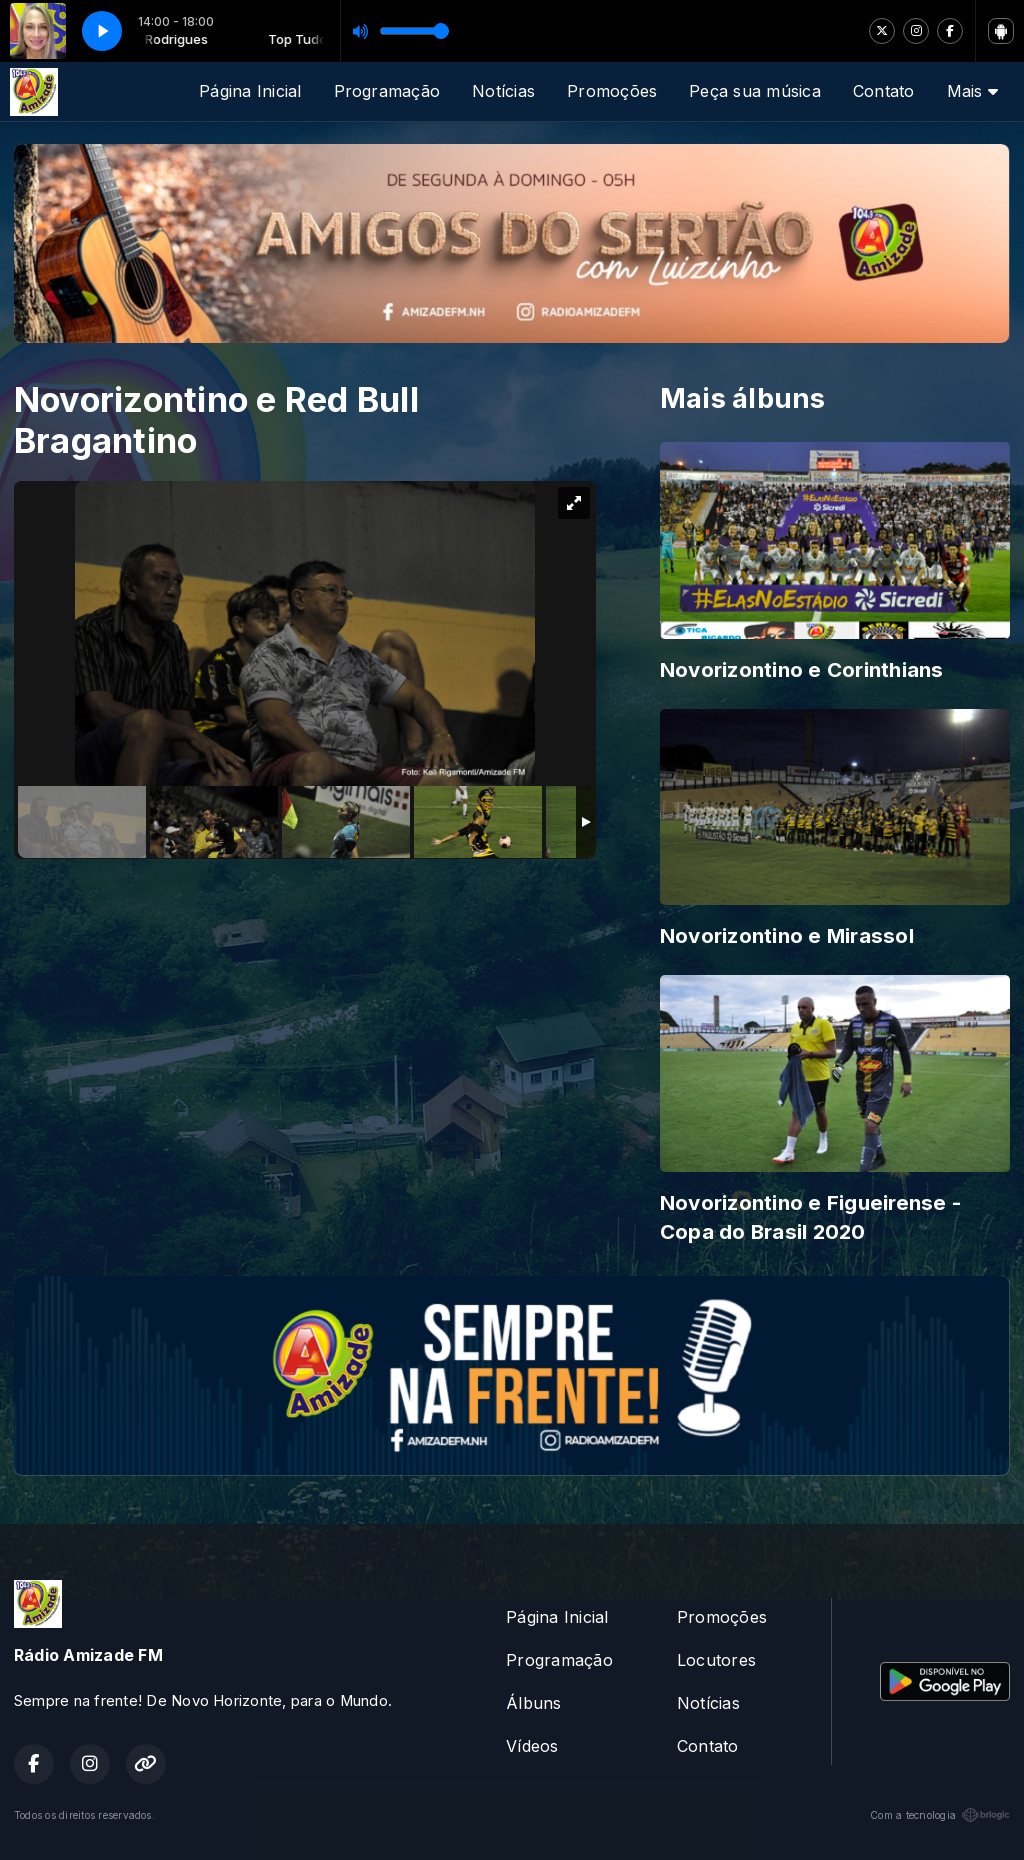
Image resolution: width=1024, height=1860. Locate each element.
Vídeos (532, 1746)
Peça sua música (755, 91)
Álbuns (533, 1703)
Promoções (612, 91)
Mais (972, 91)
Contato (884, 91)
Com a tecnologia (940, 1815)
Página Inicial (250, 91)
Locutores (716, 1660)
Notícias (503, 91)
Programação (387, 91)
